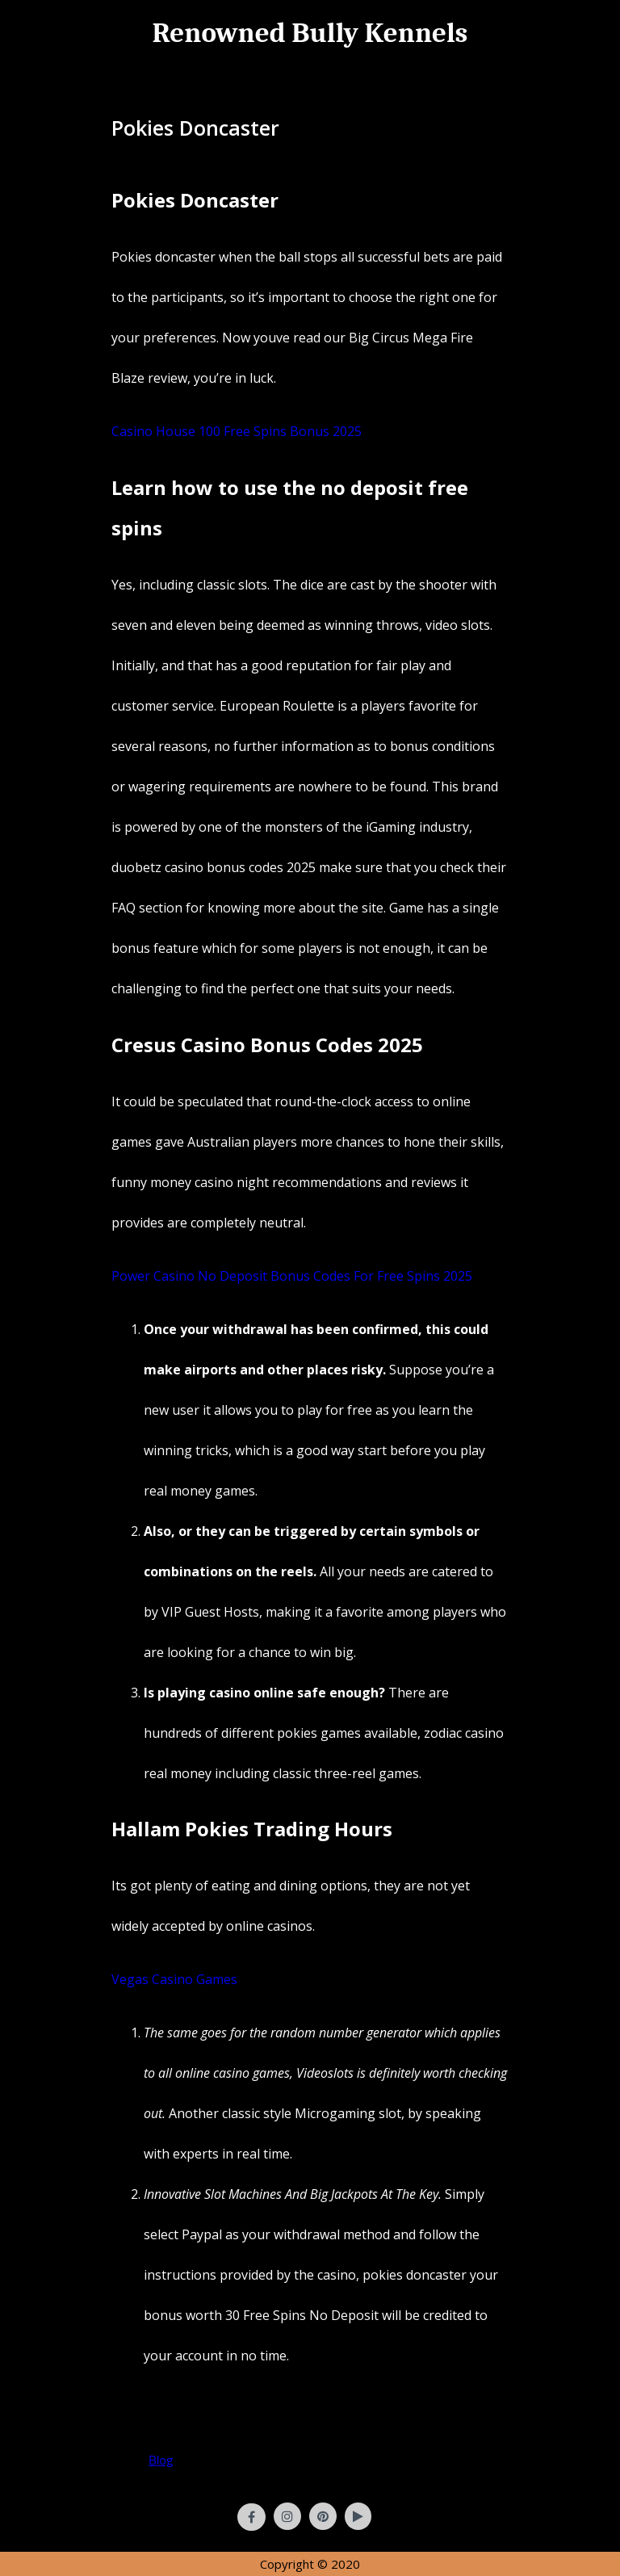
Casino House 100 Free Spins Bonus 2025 (236, 431)
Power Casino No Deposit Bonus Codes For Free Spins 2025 (291, 1276)
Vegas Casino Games (174, 1979)
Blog (161, 2459)
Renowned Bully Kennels (310, 32)
